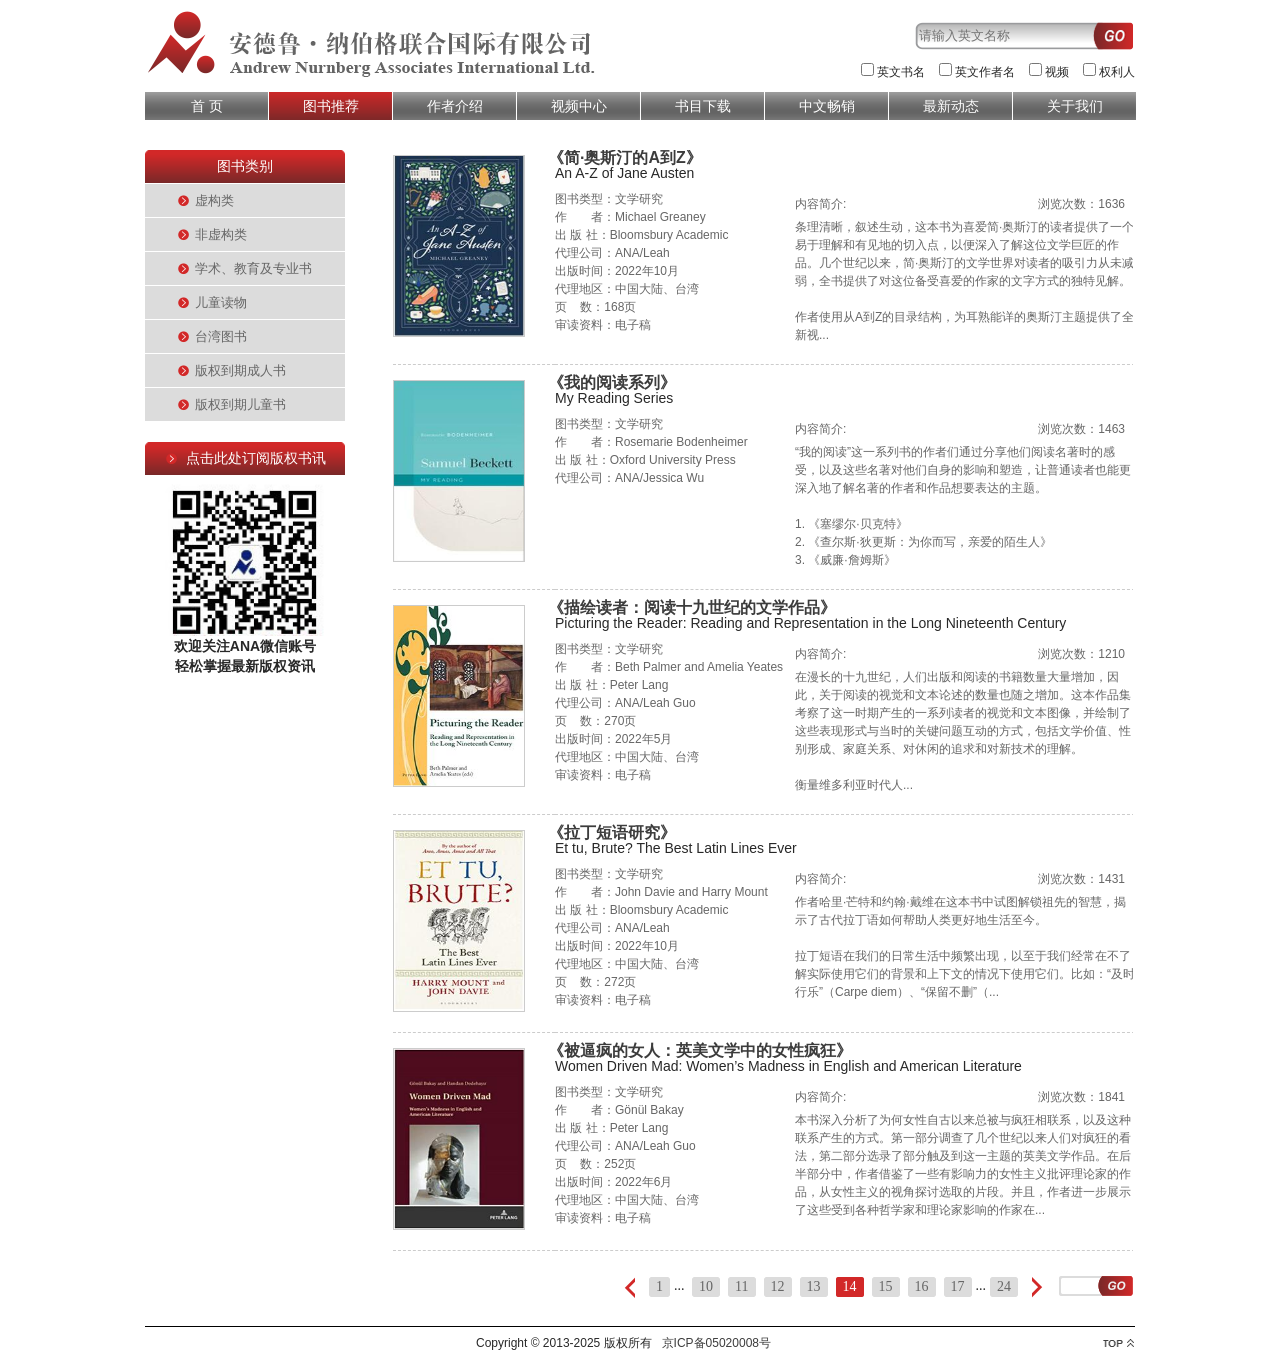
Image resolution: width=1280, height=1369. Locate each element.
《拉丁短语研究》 (612, 832)
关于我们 (1075, 106)
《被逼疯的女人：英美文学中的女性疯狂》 (700, 1050)
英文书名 (901, 72)
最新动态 (951, 106)
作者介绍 (455, 106)
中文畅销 (827, 106)
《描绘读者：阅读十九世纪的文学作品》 (692, 607)
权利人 (1117, 72)
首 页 (207, 106)
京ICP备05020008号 (716, 1343)
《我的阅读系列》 (612, 382)
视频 (1057, 72)
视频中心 (579, 106)
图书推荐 (331, 106)
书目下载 (703, 106)
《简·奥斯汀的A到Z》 (625, 157)
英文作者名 (985, 72)
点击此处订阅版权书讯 (256, 458)
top (1118, 1343)
